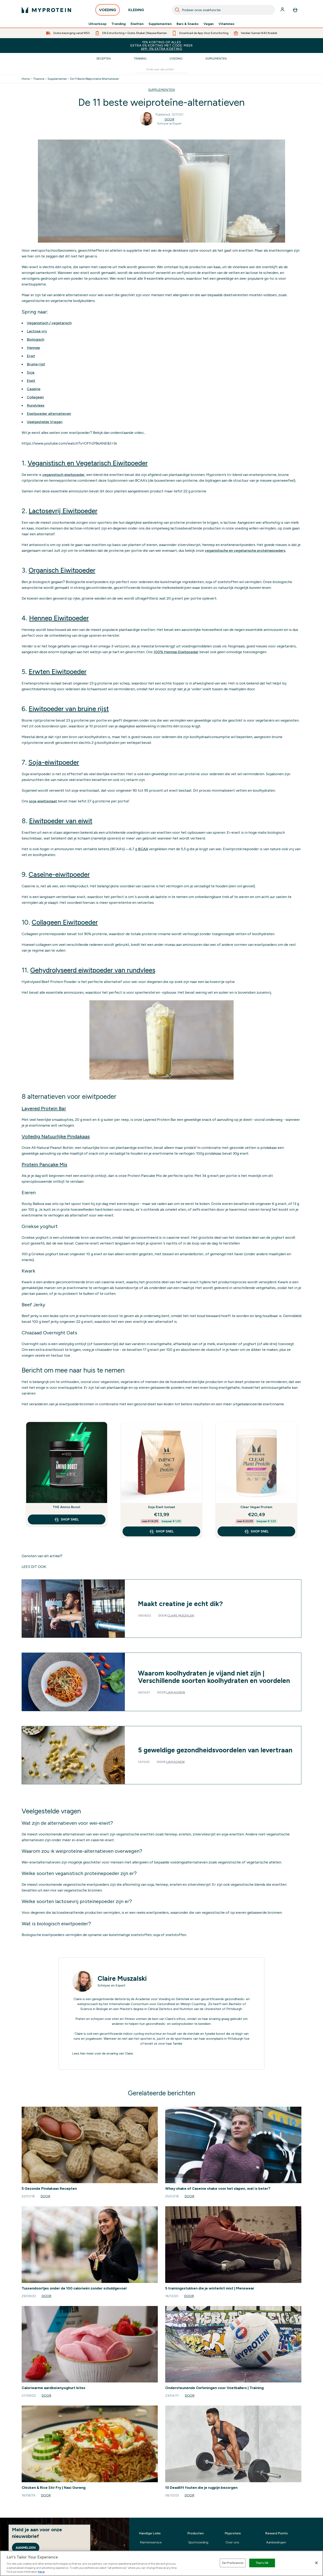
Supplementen (160, 24)
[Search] (177, 10)
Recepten (104, 58)
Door (169, 119)
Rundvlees (35, 405)
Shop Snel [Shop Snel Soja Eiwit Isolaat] (161, 1531)
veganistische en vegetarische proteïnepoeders (245, 550)
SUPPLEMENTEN (161, 90)
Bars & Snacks (188, 24)
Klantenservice (151, 2542)
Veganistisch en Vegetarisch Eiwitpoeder (88, 463)
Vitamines (226, 24)
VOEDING (107, 11)
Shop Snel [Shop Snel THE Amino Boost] (66, 1519)
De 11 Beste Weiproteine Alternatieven (94, 79)
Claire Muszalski (180, 1615)
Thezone (38, 79)
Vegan (209, 24)
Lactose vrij (37, 331)
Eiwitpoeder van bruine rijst (69, 709)
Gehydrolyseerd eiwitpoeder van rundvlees (92, 970)
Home (26, 79)
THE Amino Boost (66, 1507)
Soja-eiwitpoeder (53, 762)
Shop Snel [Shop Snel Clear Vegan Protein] (256, 1531)
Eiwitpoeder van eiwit (60, 821)
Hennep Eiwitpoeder (59, 618)
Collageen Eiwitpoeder (65, 922)
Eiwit (31, 380)
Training (140, 58)
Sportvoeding (198, 2542)
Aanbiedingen (276, 2542)
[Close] (316, 2562)
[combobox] (223, 10)
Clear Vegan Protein (256, 1507)
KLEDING (136, 11)
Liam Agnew (175, 1692)
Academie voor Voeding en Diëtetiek (162, 1999)
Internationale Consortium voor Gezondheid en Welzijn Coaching (157, 2004)
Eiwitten (137, 24)
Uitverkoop (97, 24)
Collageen (35, 397)
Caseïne (33, 389)
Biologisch (35, 339)
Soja (30, 372)
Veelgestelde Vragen (44, 422)
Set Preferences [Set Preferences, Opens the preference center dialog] (232, 2562)
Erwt (31, 356)
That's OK (262, 2562)
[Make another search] (161, 69)
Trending (118, 24)
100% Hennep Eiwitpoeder (176, 652)
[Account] (283, 10)
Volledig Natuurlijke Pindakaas (56, 1136)
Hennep (33, 347)
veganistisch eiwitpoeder (63, 474)
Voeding (176, 58)
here (41, 2571)
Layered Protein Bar (44, 1108)
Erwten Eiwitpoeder (58, 672)
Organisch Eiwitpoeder (62, 570)
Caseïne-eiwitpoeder (59, 874)
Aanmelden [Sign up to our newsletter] (26, 2548)
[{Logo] (46, 10)
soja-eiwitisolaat (43, 801)
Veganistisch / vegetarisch (49, 323)
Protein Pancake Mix (44, 1164)
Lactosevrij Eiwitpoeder (63, 511)
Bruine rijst (36, 364)
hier (82, 2053)
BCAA (143, 849)
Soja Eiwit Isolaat (161, 1507)
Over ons (232, 2542)
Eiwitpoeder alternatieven (49, 413)
